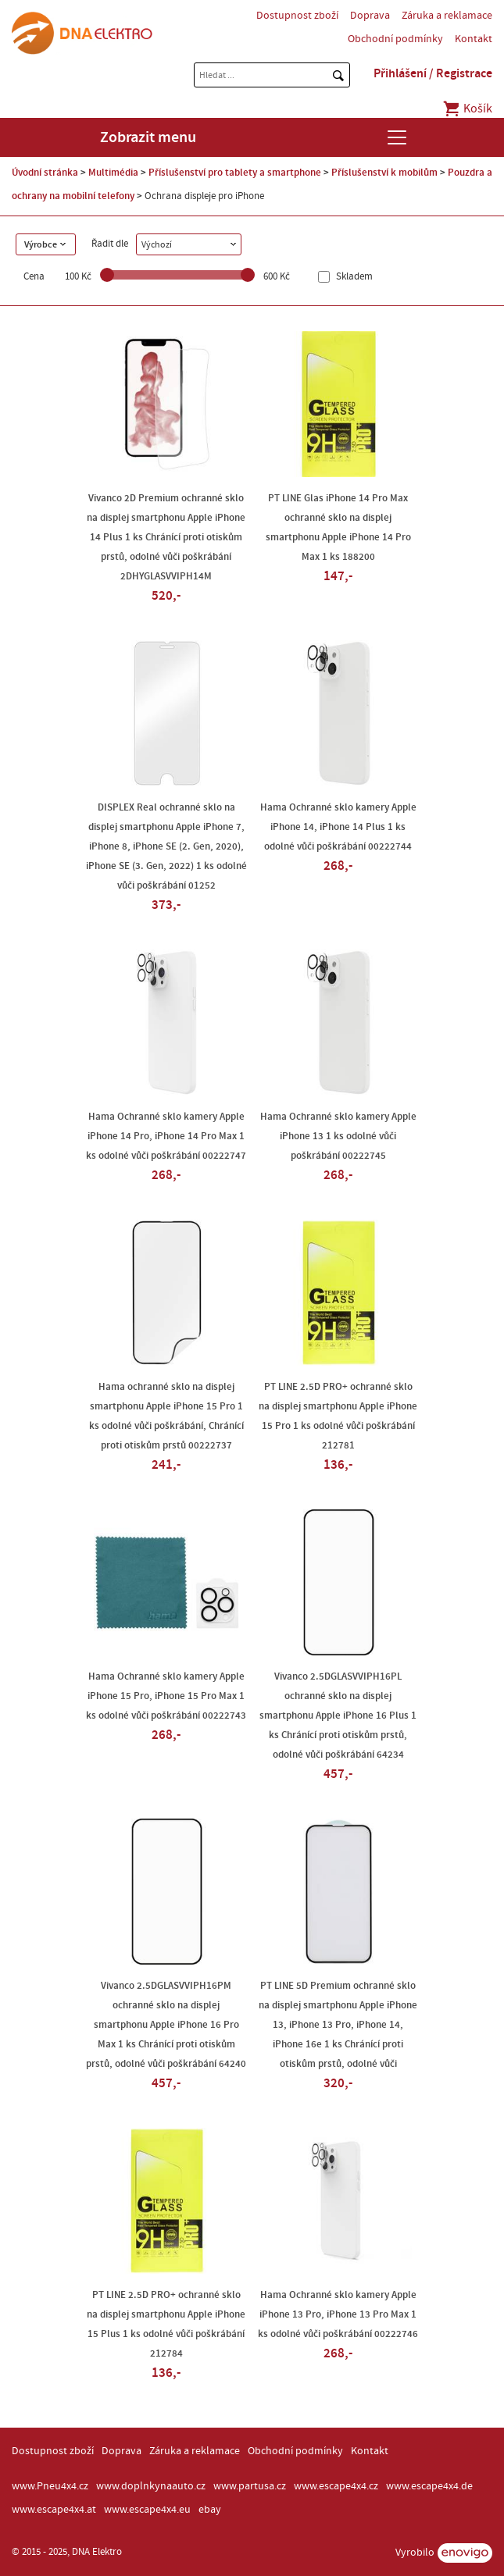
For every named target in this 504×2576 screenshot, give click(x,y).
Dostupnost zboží (297, 15)
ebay (209, 2509)
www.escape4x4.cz (336, 2486)
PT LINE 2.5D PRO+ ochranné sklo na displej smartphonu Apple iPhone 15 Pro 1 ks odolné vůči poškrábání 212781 (338, 1416)
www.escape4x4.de (429, 2486)
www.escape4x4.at (54, 2509)
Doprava (370, 15)
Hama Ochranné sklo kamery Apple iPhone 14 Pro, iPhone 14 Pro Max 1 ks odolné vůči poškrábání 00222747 (166, 1136)
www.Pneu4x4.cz (50, 2486)
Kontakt (473, 39)
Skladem (353, 277)
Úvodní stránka (45, 172)
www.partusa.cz (249, 2486)
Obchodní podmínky (395, 39)
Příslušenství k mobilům (384, 172)
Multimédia (113, 172)
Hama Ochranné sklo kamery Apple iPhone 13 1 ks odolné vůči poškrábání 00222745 (338, 1136)
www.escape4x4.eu (147, 2509)
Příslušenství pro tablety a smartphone (234, 172)
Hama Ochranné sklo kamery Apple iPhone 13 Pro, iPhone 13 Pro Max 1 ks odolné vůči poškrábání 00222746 (338, 2314)
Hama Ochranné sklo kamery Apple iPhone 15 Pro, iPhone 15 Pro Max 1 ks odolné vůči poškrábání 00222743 (166, 1696)
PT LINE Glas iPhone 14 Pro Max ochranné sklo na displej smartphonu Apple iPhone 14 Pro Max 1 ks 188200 (338, 527)
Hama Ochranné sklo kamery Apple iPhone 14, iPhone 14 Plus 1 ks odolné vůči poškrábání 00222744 (338, 827)
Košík (466, 109)
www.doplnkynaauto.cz (151, 2486)
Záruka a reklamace (447, 15)
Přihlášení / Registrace (433, 73)
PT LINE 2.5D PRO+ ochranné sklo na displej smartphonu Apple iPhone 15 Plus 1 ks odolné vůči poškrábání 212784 (166, 2324)
